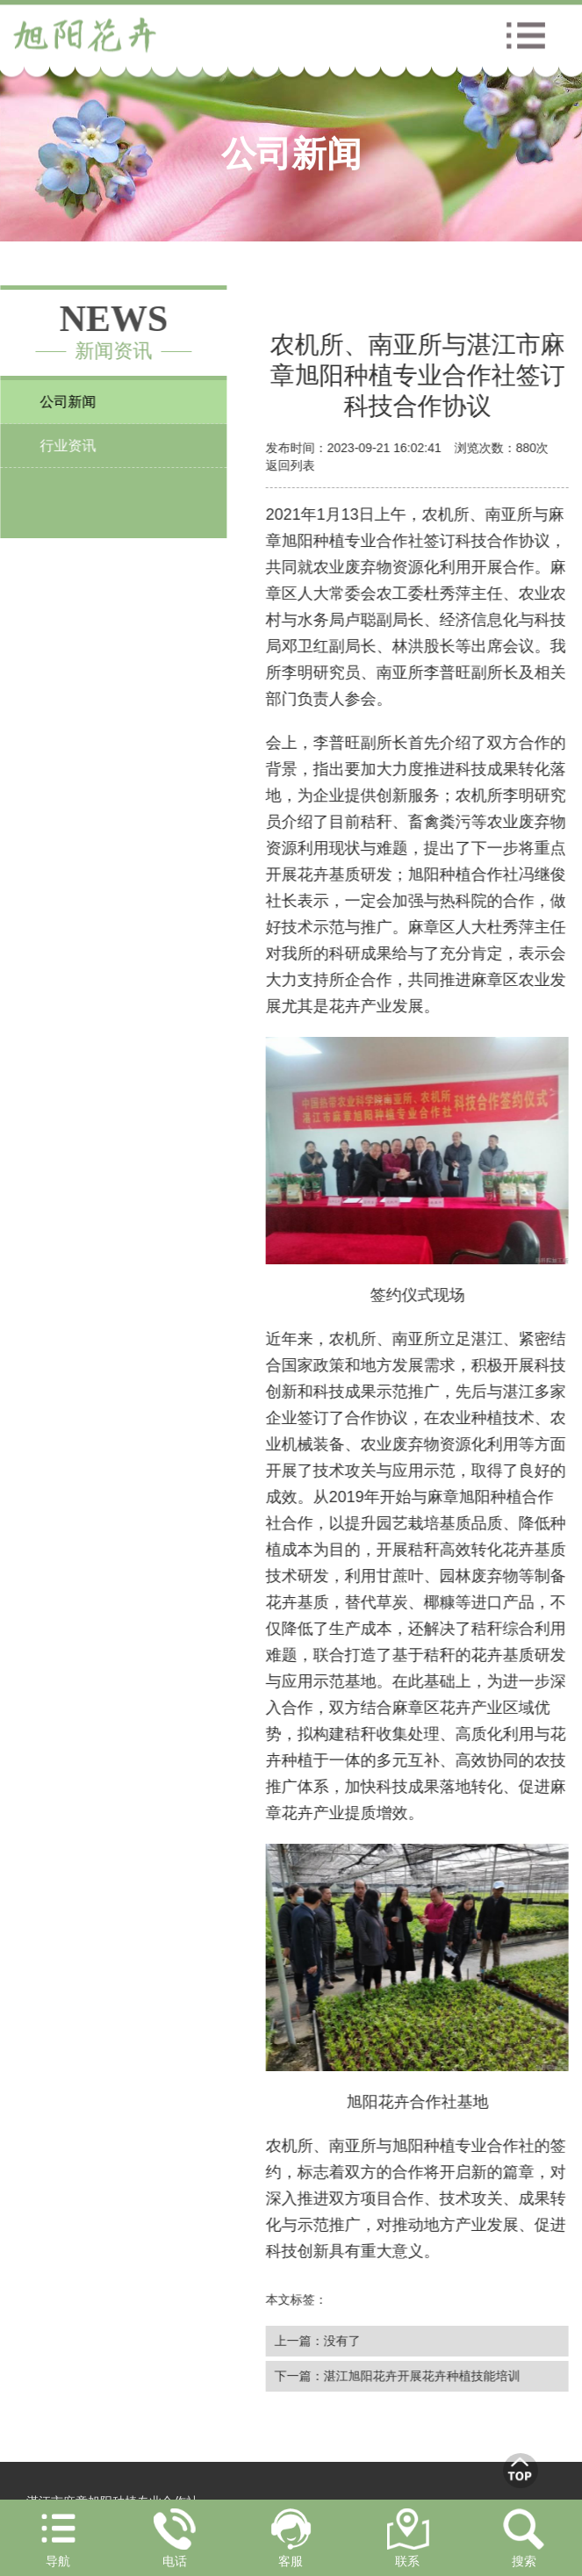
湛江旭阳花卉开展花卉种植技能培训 (423, 2376)
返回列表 (291, 465)
